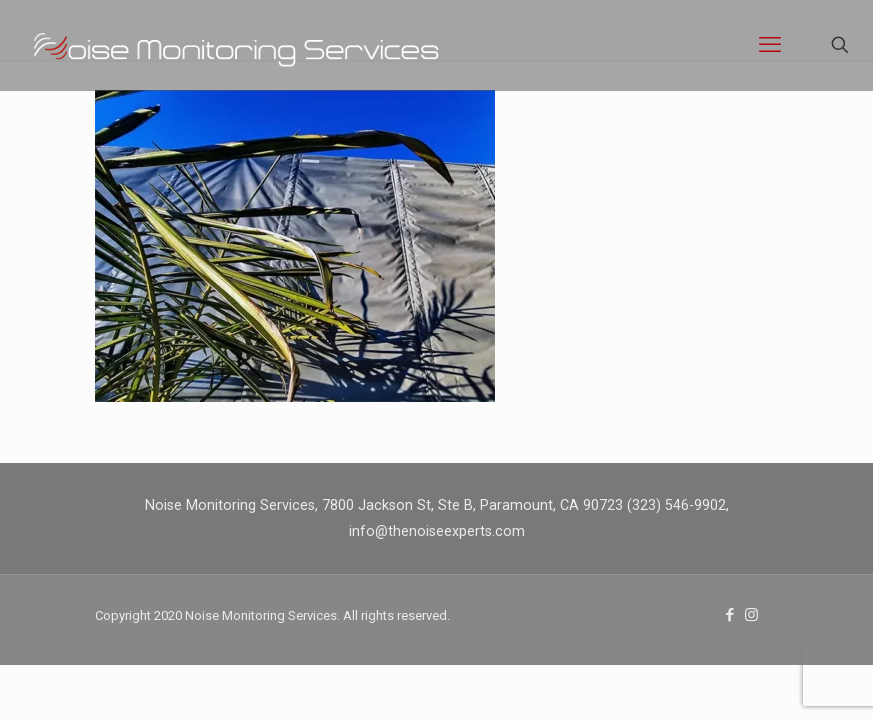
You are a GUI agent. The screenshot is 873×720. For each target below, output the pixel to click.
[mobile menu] (770, 45)
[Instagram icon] (751, 615)
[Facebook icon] (730, 615)
